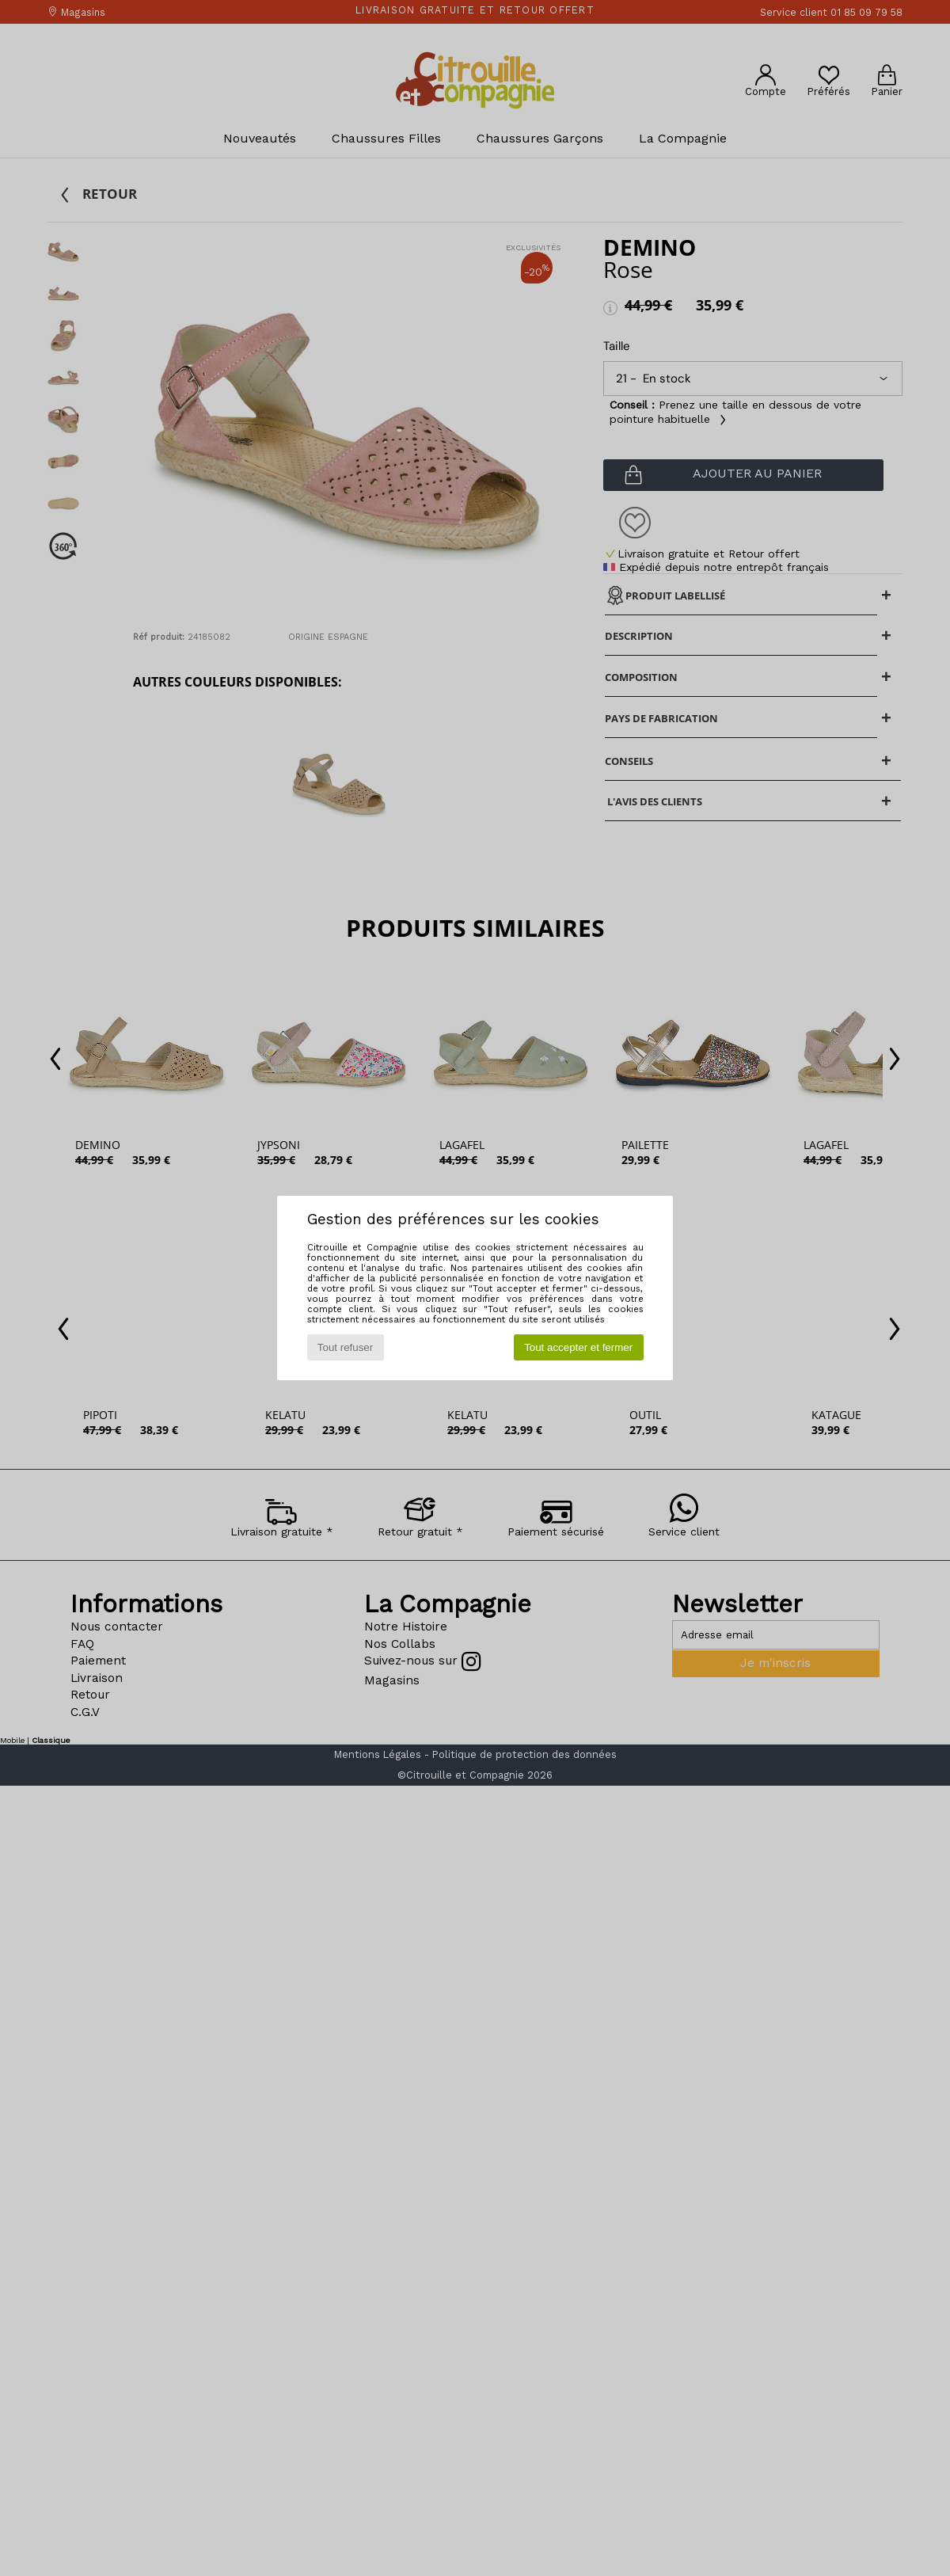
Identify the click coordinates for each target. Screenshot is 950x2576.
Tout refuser (345, 1347)
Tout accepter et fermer (578, 1347)
